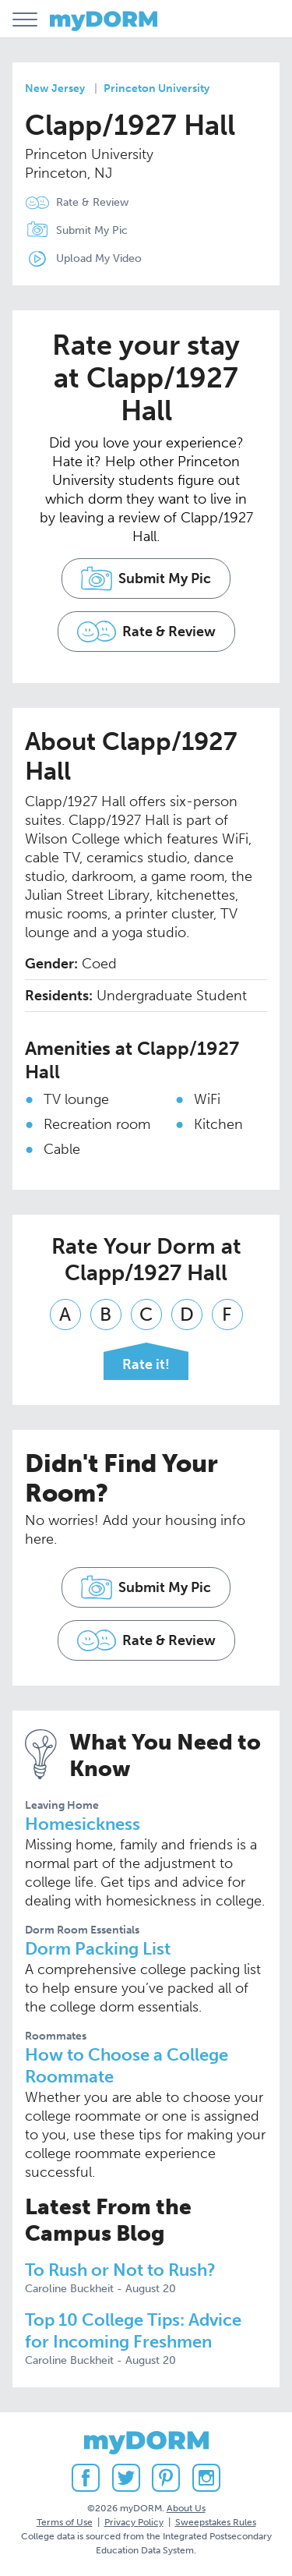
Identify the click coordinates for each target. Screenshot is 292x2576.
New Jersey (55, 88)
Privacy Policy (134, 2522)
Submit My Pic (92, 230)
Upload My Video (99, 258)
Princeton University (156, 88)
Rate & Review (92, 202)
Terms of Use (65, 2522)
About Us (186, 2508)
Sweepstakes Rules (215, 2522)
